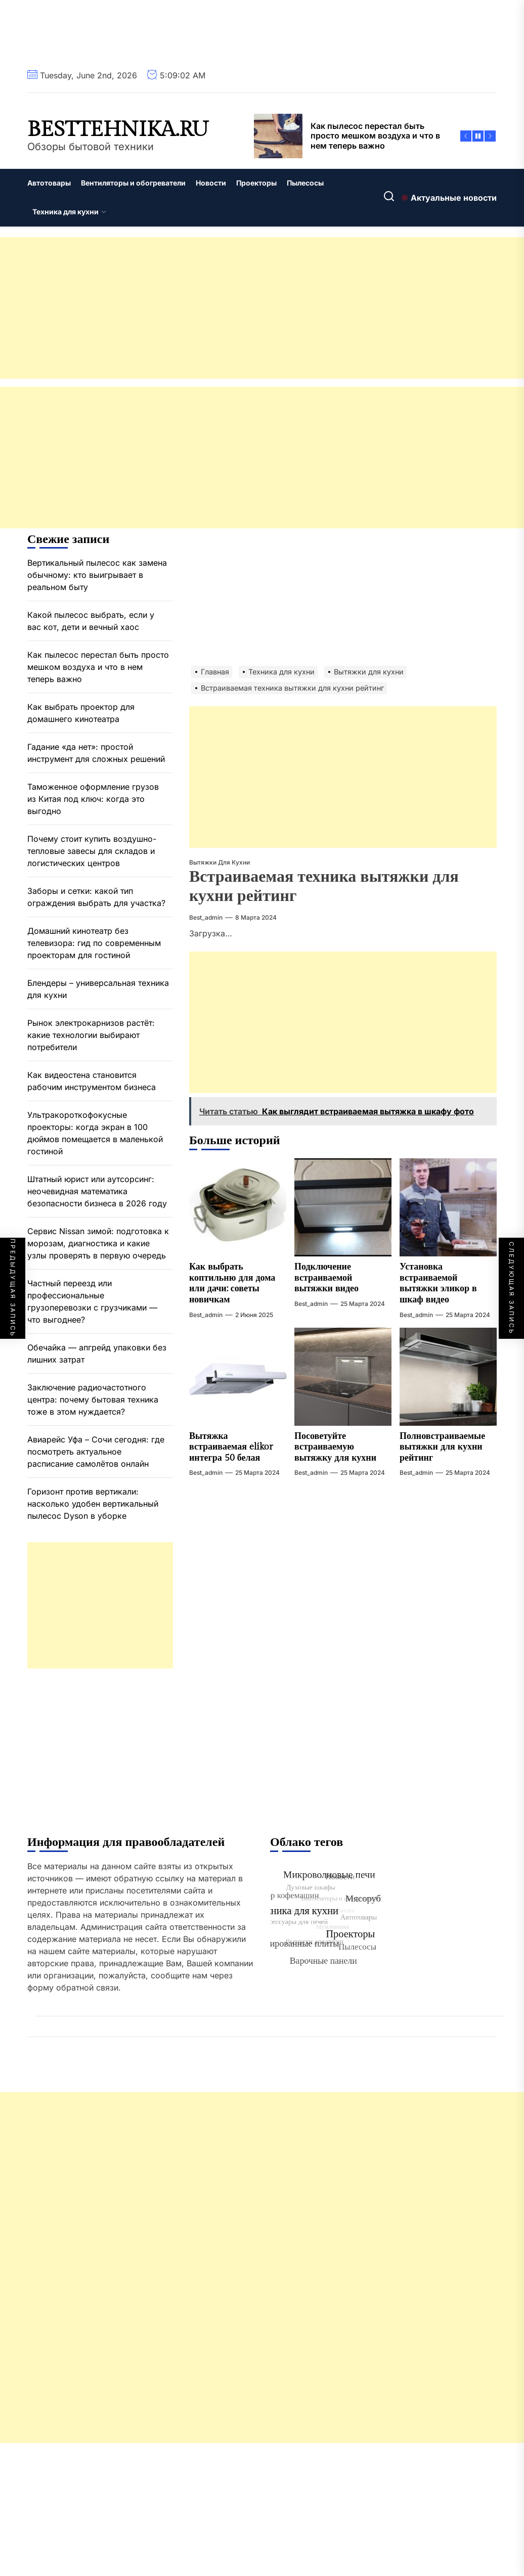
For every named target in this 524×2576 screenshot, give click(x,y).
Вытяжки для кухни (219, 862)
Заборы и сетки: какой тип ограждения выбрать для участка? (96, 897)
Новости (211, 182)
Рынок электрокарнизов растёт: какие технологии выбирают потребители (91, 1035)
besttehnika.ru (117, 130)
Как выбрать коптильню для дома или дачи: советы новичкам (232, 1283)
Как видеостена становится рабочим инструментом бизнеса (91, 1081)
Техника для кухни (69, 211)
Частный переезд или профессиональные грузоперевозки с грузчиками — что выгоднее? (92, 1301)
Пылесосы (305, 182)
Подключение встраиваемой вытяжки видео (326, 1277)
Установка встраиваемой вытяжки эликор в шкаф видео (438, 1283)
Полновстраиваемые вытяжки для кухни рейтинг (442, 1447)
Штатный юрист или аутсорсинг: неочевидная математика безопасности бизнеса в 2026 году (97, 1191)
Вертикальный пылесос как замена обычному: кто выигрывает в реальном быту (97, 575)
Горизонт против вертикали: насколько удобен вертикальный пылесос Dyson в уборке (92, 1503)
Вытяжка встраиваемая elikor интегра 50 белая (231, 1447)
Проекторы (256, 182)
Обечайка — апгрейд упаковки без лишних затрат (96, 1353)
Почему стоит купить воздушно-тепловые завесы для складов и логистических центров (91, 851)
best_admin (206, 917)
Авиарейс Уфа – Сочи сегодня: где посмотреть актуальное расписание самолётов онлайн (95, 1451)
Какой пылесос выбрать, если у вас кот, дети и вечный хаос (90, 621)
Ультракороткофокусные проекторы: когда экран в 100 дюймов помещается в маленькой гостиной (95, 1133)
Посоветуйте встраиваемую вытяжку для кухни (335, 1447)
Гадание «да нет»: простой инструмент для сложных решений (96, 753)
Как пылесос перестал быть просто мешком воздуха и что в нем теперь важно (98, 667)
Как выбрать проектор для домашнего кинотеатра (81, 713)
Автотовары (49, 182)
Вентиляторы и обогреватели (133, 182)
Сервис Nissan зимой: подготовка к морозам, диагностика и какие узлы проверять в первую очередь (98, 1243)
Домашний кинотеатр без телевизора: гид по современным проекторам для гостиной (94, 943)
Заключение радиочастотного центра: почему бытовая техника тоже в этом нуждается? (92, 1399)
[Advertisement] (262, 308)
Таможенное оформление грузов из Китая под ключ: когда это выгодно (93, 799)
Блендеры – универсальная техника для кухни (98, 989)
